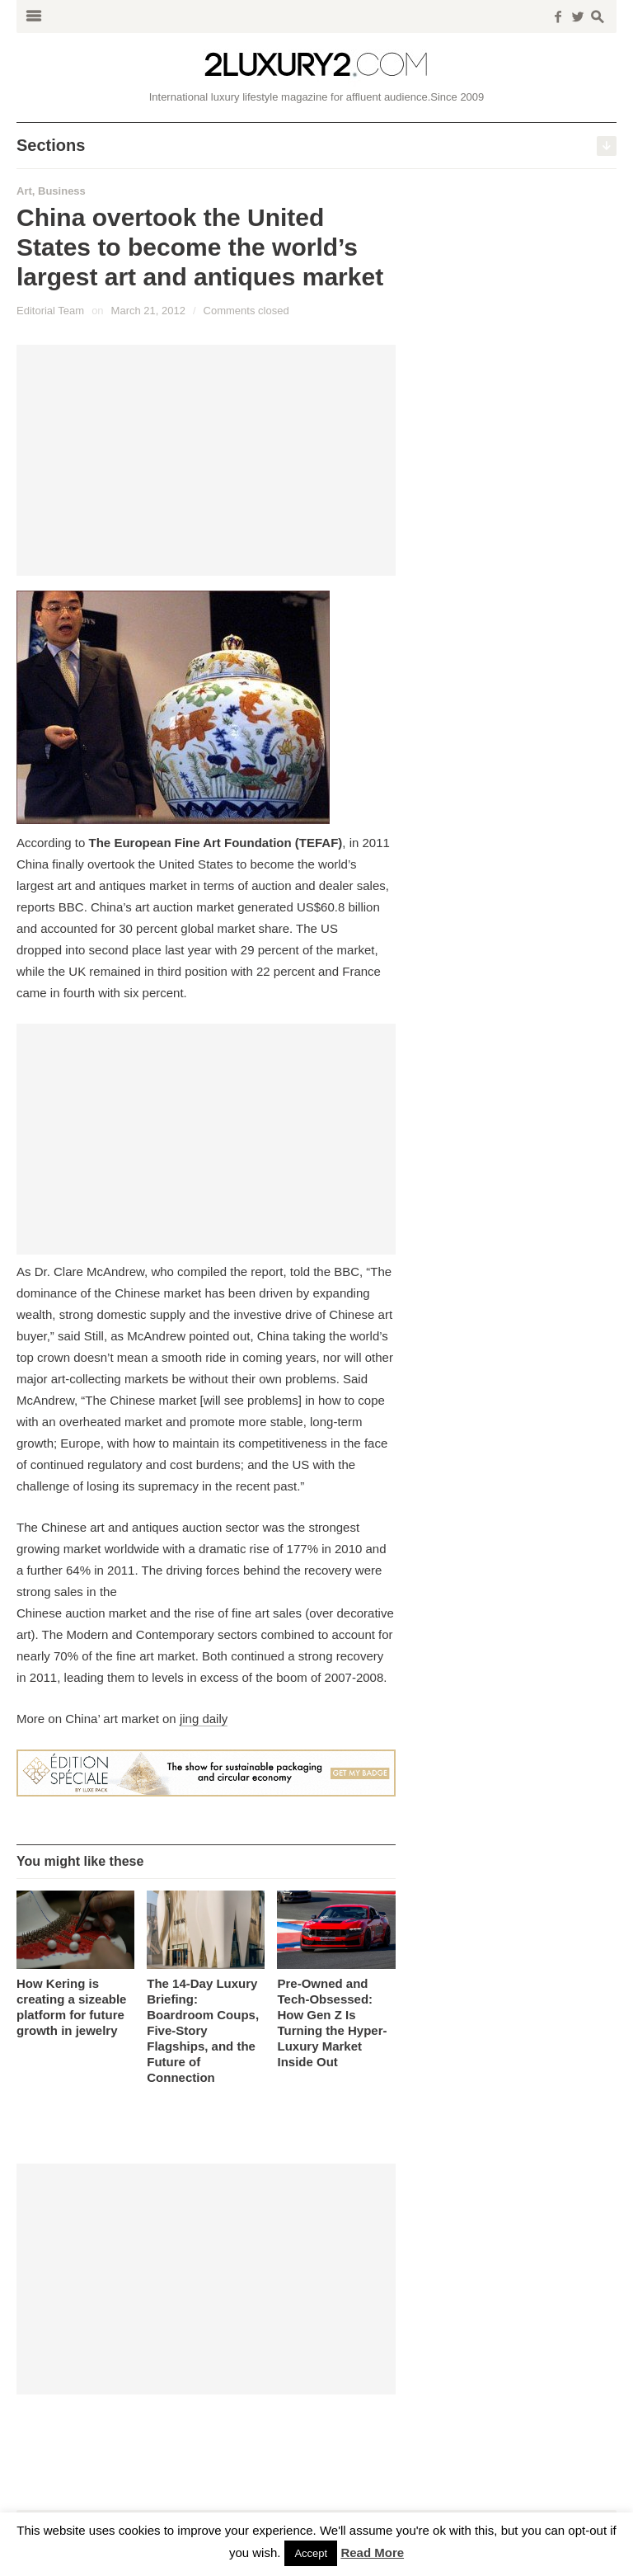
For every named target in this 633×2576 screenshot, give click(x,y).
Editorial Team (50, 310)
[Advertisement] (206, 460)
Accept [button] (310, 2553)
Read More (372, 2552)
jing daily (203, 1719)
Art (24, 191)
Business (62, 191)
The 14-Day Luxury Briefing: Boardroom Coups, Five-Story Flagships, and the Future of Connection (203, 2030)
